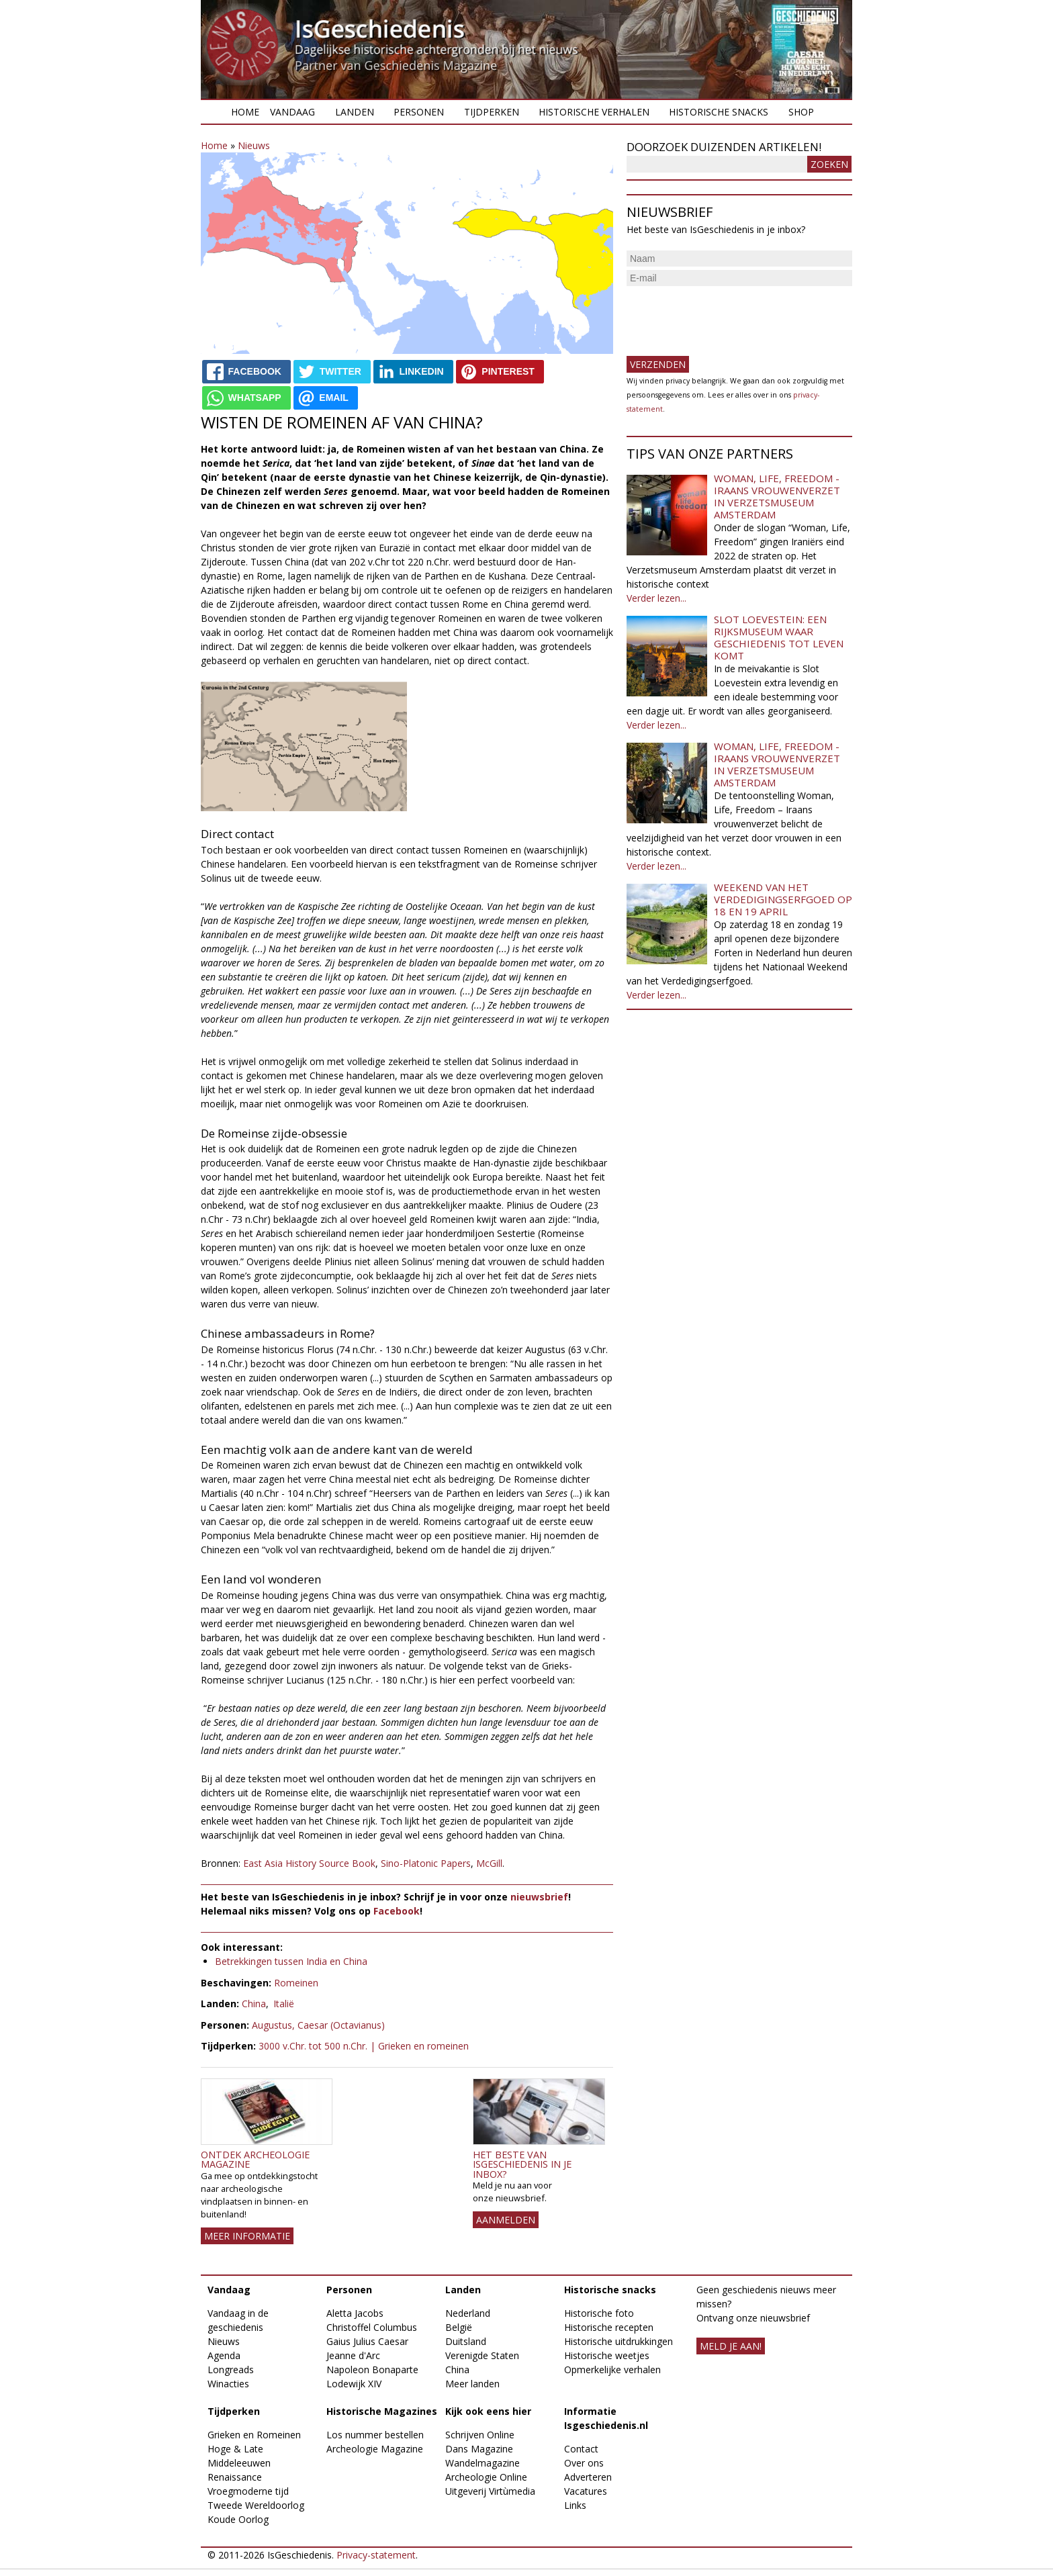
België (458, 2327)
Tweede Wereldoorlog (256, 2505)
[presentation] (729, 315)
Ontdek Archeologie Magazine (255, 2159)
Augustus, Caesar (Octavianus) (318, 2025)
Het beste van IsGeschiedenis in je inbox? (522, 2164)
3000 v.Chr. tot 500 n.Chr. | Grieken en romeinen (364, 2045)
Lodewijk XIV (353, 2383)
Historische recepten (608, 2327)
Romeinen (296, 1982)
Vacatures (585, 2491)
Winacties (228, 2383)
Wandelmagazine (482, 2462)
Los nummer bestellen (375, 2434)
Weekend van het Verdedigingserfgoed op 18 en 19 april (783, 899)
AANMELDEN (505, 2219)
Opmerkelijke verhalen (612, 2369)
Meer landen (472, 2383)
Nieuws (254, 145)
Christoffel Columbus (371, 2327)
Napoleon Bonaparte (372, 2369)
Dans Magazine (479, 2448)
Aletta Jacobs (354, 2313)
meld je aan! (731, 2346)
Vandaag (292, 111)
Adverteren (588, 2477)
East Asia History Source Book (309, 1863)
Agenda (224, 2355)
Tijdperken (491, 111)
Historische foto (599, 2313)
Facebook (396, 1910)
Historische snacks (718, 111)
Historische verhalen (594, 111)
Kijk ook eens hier (488, 2411)
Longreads (231, 2369)
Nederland (467, 2313)
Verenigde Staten (482, 2355)
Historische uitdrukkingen (618, 2341)
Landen (354, 111)
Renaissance (235, 2477)
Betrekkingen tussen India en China (291, 1961)
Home (245, 111)
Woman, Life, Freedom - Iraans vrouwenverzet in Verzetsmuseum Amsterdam (777, 496)
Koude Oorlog (238, 2519)
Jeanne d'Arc (353, 2355)
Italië (283, 2003)
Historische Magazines (381, 2411)
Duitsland (465, 2341)
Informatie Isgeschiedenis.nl (606, 2418)
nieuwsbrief (539, 1896)
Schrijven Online (479, 2434)
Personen (419, 111)
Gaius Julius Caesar (367, 2341)
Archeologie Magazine (374, 2448)
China (254, 2003)
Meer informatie (247, 2235)
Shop (801, 111)
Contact (581, 2448)
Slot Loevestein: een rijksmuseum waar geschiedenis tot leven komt (778, 637)
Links (575, 2505)
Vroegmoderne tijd (248, 2491)
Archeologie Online (486, 2477)
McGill (489, 1863)
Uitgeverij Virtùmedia (490, 2491)
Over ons (584, 2462)
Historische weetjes (606, 2355)
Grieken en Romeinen (254, 2434)
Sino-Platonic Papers (426, 1863)
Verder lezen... (656, 598)
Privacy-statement (376, 2554)
